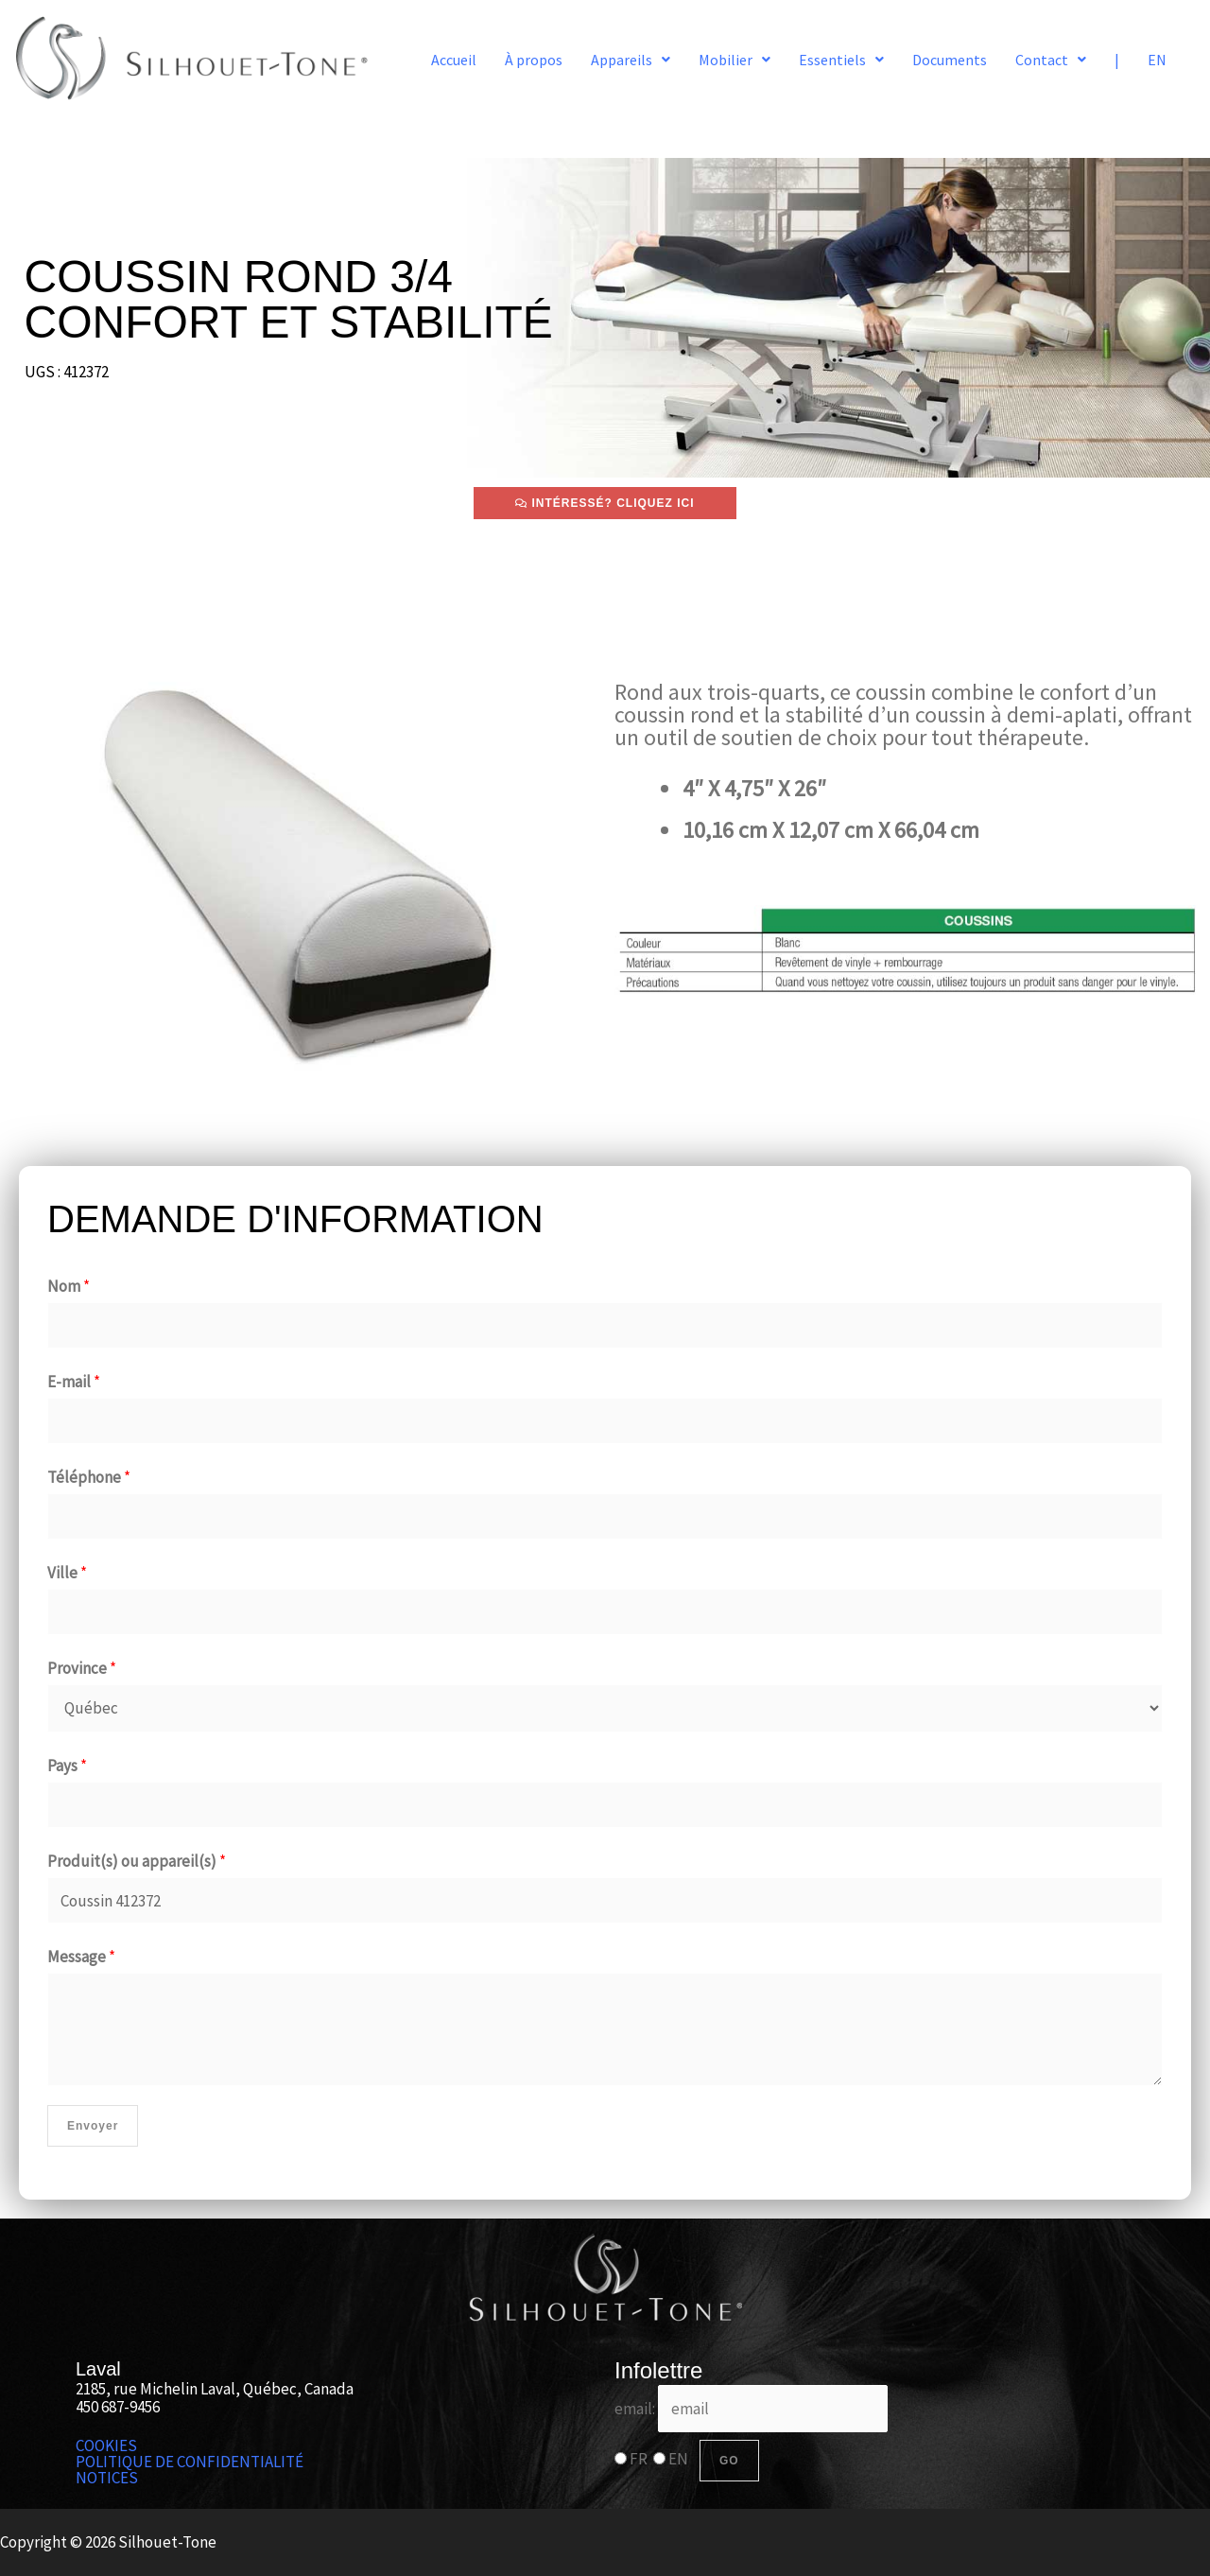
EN (1157, 59)
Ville (67, 1572)
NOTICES (107, 2478)
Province (81, 1668)
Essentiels (841, 59)
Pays (67, 1765)
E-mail (73, 1381)
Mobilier (734, 59)
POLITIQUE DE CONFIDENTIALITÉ (189, 2462)
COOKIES (106, 2446)
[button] (630, 59)
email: (751, 2408)
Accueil (453, 59)
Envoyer (92, 2125)
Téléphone (88, 1477)
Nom (68, 1286)
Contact (1050, 59)
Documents (949, 59)
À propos (533, 59)
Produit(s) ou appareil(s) (136, 1861)
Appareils (630, 59)
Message (81, 1956)
